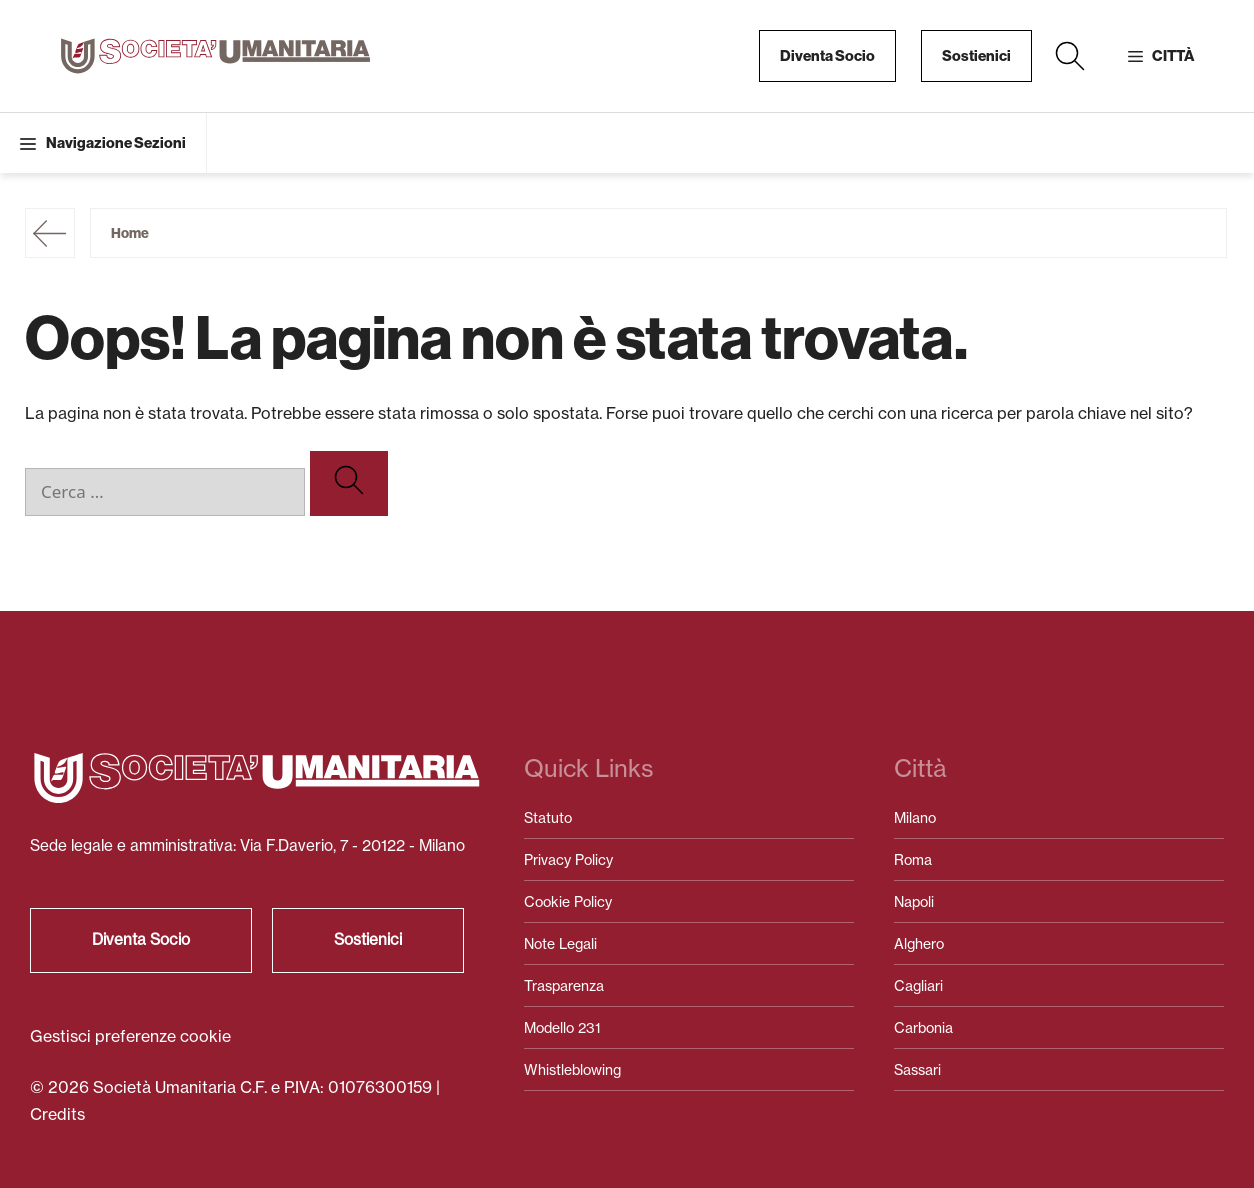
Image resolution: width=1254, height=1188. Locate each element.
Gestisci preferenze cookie (130, 1036)
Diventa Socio (827, 56)
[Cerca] (349, 483)
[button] (1070, 56)
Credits (57, 1114)
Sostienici (976, 56)
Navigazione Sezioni (116, 143)
